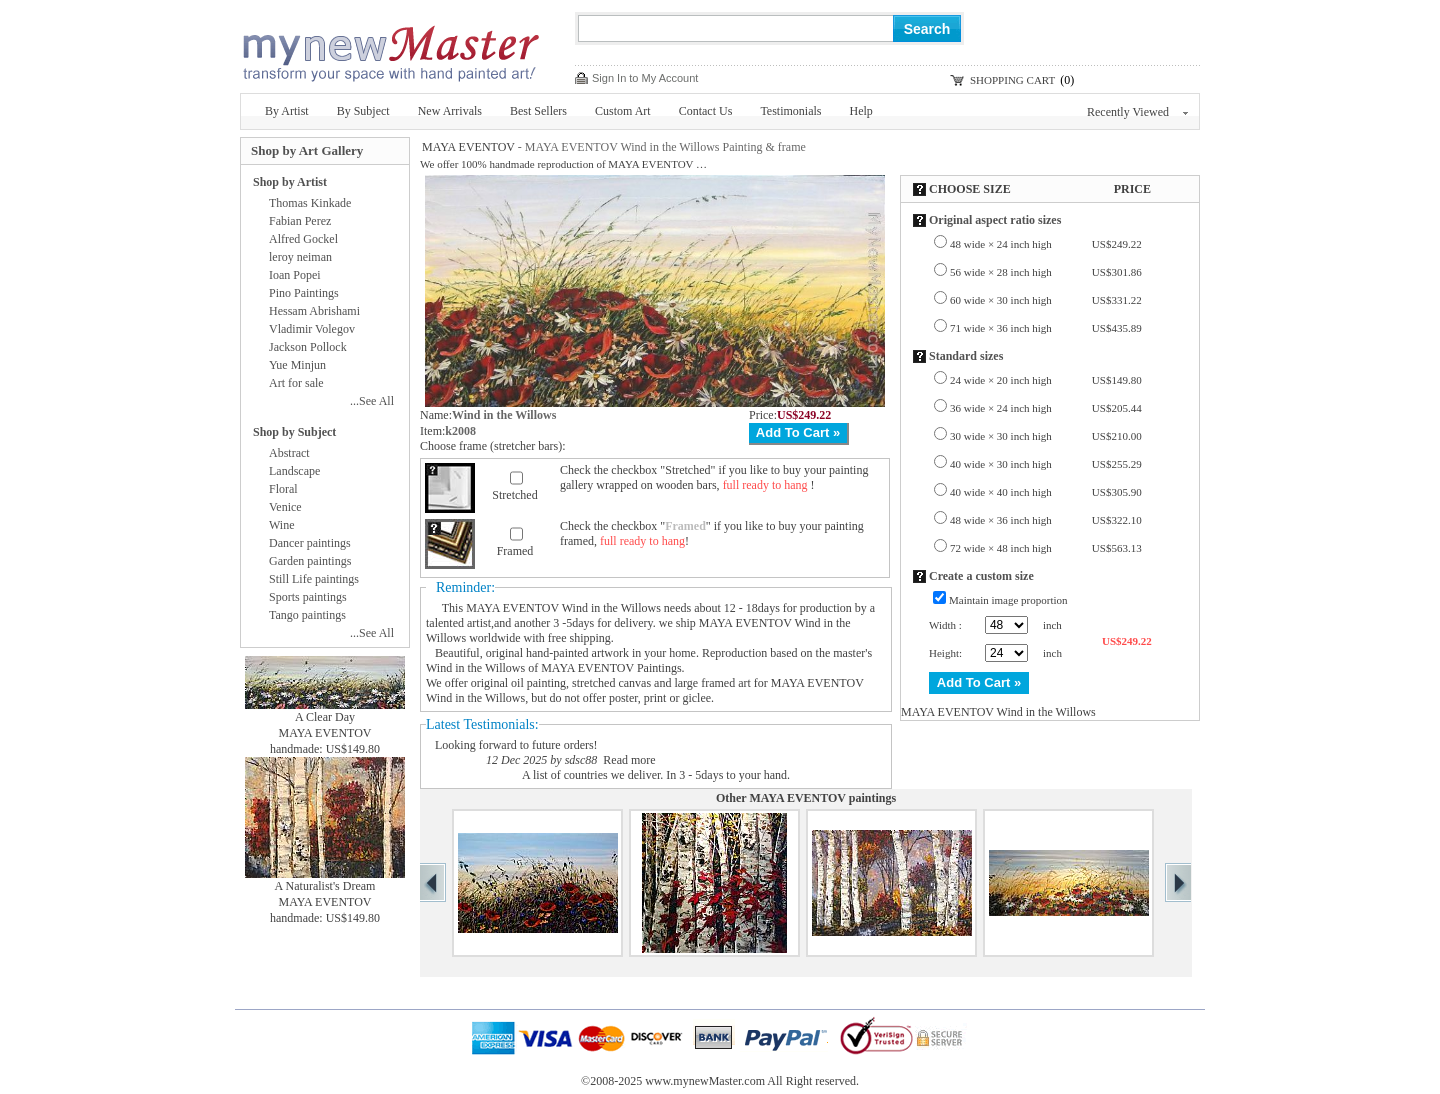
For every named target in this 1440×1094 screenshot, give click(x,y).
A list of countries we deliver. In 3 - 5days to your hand (654, 775)
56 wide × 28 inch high (1046, 272)
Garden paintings (310, 561)
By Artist (287, 111)
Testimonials (790, 111)
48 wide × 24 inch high (1046, 244)
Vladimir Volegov (312, 329)
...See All (372, 401)
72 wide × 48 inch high (1046, 548)
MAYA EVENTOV (468, 147)
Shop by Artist (290, 182)
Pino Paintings (304, 293)
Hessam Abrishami (314, 311)
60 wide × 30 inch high (1046, 300)
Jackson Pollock (308, 347)
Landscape (294, 471)
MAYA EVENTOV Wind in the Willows (563, 608)
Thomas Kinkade (310, 203)
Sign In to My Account (645, 78)
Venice (285, 507)
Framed (515, 551)
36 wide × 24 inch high (1046, 408)
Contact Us (706, 111)
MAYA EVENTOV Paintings (611, 668)
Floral (283, 489)
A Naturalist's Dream (325, 886)
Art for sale (296, 383)
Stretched (514, 495)
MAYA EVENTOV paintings (822, 798)
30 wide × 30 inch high (1046, 436)
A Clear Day (325, 717)
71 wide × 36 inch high (1046, 328)
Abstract (289, 453)
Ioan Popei (295, 275)
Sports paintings (308, 597)
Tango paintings (307, 615)
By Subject (363, 111)
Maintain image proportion (1008, 600)
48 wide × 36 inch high (1046, 520)
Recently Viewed (1137, 112)
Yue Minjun (297, 365)
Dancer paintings (310, 543)
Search (927, 29)
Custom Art (623, 111)
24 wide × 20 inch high (1046, 380)
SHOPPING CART (1012, 80)
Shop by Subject (294, 432)
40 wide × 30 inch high (1046, 464)
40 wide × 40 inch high (1046, 492)
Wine (282, 525)
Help (861, 111)
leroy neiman (300, 257)
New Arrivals (450, 111)
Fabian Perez (300, 221)
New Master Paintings (390, 47)
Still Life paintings (314, 579)
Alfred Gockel (303, 239)
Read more (629, 760)
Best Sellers (538, 111)
